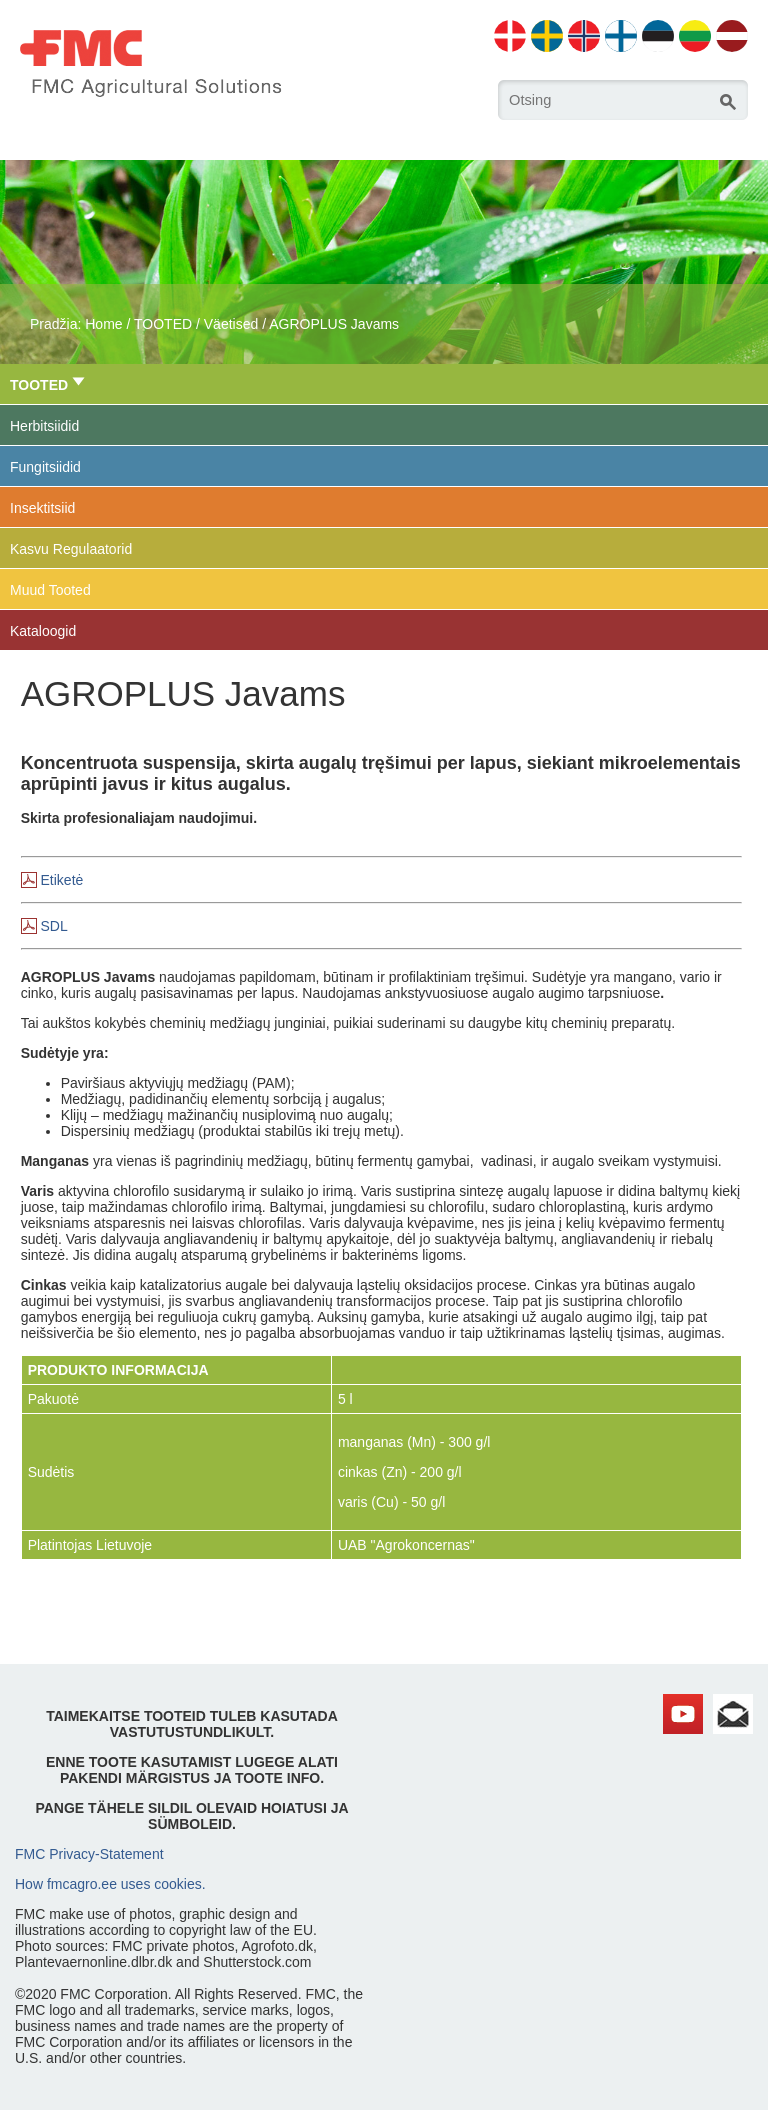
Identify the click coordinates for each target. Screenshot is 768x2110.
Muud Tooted (50, 590)
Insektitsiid (42, 508)
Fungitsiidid (45, 467)
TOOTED (163, 324)
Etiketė (62, 880)
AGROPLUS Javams (334, 324)
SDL (54, 926)
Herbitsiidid (44, 426)
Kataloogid (43, 631)
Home (103, 324)
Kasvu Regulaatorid (71, 549)
